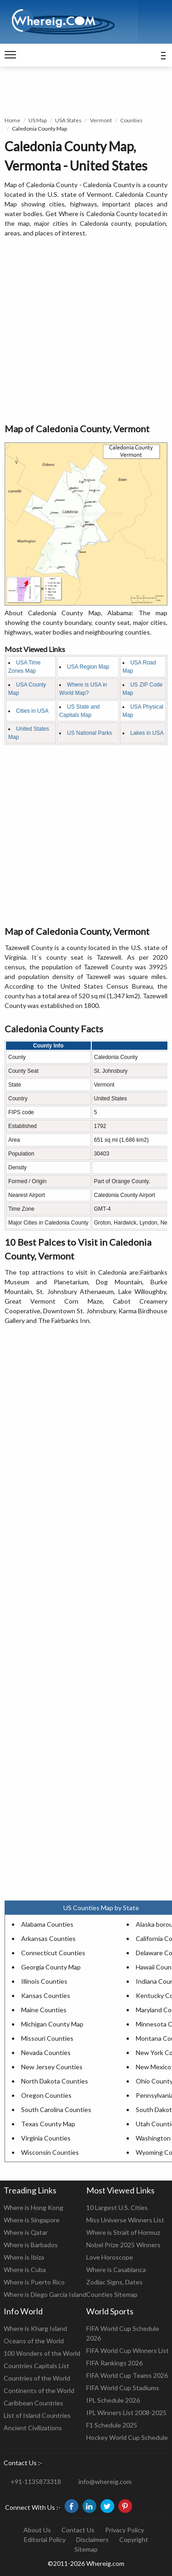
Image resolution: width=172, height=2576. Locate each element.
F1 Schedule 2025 (111, 2425)
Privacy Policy (124, 2530)
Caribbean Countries (33, 2403)
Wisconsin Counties (50, 2152)
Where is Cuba (25, 2269)
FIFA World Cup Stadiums (122, 2388)
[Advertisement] (86, 331)
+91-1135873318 (36, 2481)
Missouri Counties (47, 2038)
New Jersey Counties (52, 2067)
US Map (37, 120)
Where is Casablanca (116, 2269)
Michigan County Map (52, 2024)
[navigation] (10, 55)
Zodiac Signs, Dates (114, 2282)
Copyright (133, 2539)
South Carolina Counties (56, 2109)
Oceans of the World (34, 2341)
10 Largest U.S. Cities (117, 2207)
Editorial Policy (45, 2539)
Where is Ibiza (24, 2257)
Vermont (101, 120)
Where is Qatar (26, 2232)
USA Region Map (88, 667)
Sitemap (86, 2549)
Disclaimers (92, 2539)
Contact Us (77, 2530)
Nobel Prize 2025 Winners (123, 2245)
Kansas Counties (45, 1995)
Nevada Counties (46, 2052)
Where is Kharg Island (35, 2328)
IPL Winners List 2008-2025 (126, 2412)
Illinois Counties (44, 1981)
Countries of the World (37, 2378)
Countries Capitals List (36, 2366)
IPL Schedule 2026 (113, 2400)
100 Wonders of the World (42, 2353)
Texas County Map (48, 2124)
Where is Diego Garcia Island (45, 2294)
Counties (131, 120)
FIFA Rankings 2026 (114, 2363)
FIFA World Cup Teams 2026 (127, 2375)
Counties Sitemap (112, 2294)
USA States (68, 120)
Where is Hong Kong (33, 2207)
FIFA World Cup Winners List (127, 2350)
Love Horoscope (109, 2257)
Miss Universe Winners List (125, 2220)
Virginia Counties (46, 2138)
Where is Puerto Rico (34, 2282)
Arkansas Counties (48, 1938)
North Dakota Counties (54, 2081)
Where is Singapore (32, 2220)
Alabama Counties (47, 1924)
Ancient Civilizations (33, 2428)
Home (12, 120)
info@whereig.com (105, 2481)
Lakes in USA (147, 733)
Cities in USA (32, 711)
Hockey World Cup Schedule (127, 2437)
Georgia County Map (51, 1967)
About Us (37, 2530)
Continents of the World (39, 2390)
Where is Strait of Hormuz (123, 2232)
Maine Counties (44, 2010)
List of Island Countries (37, 2415)
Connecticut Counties (53, 1953)
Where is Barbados (31, 2245)
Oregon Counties (46, 2095)
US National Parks (89, 733)
